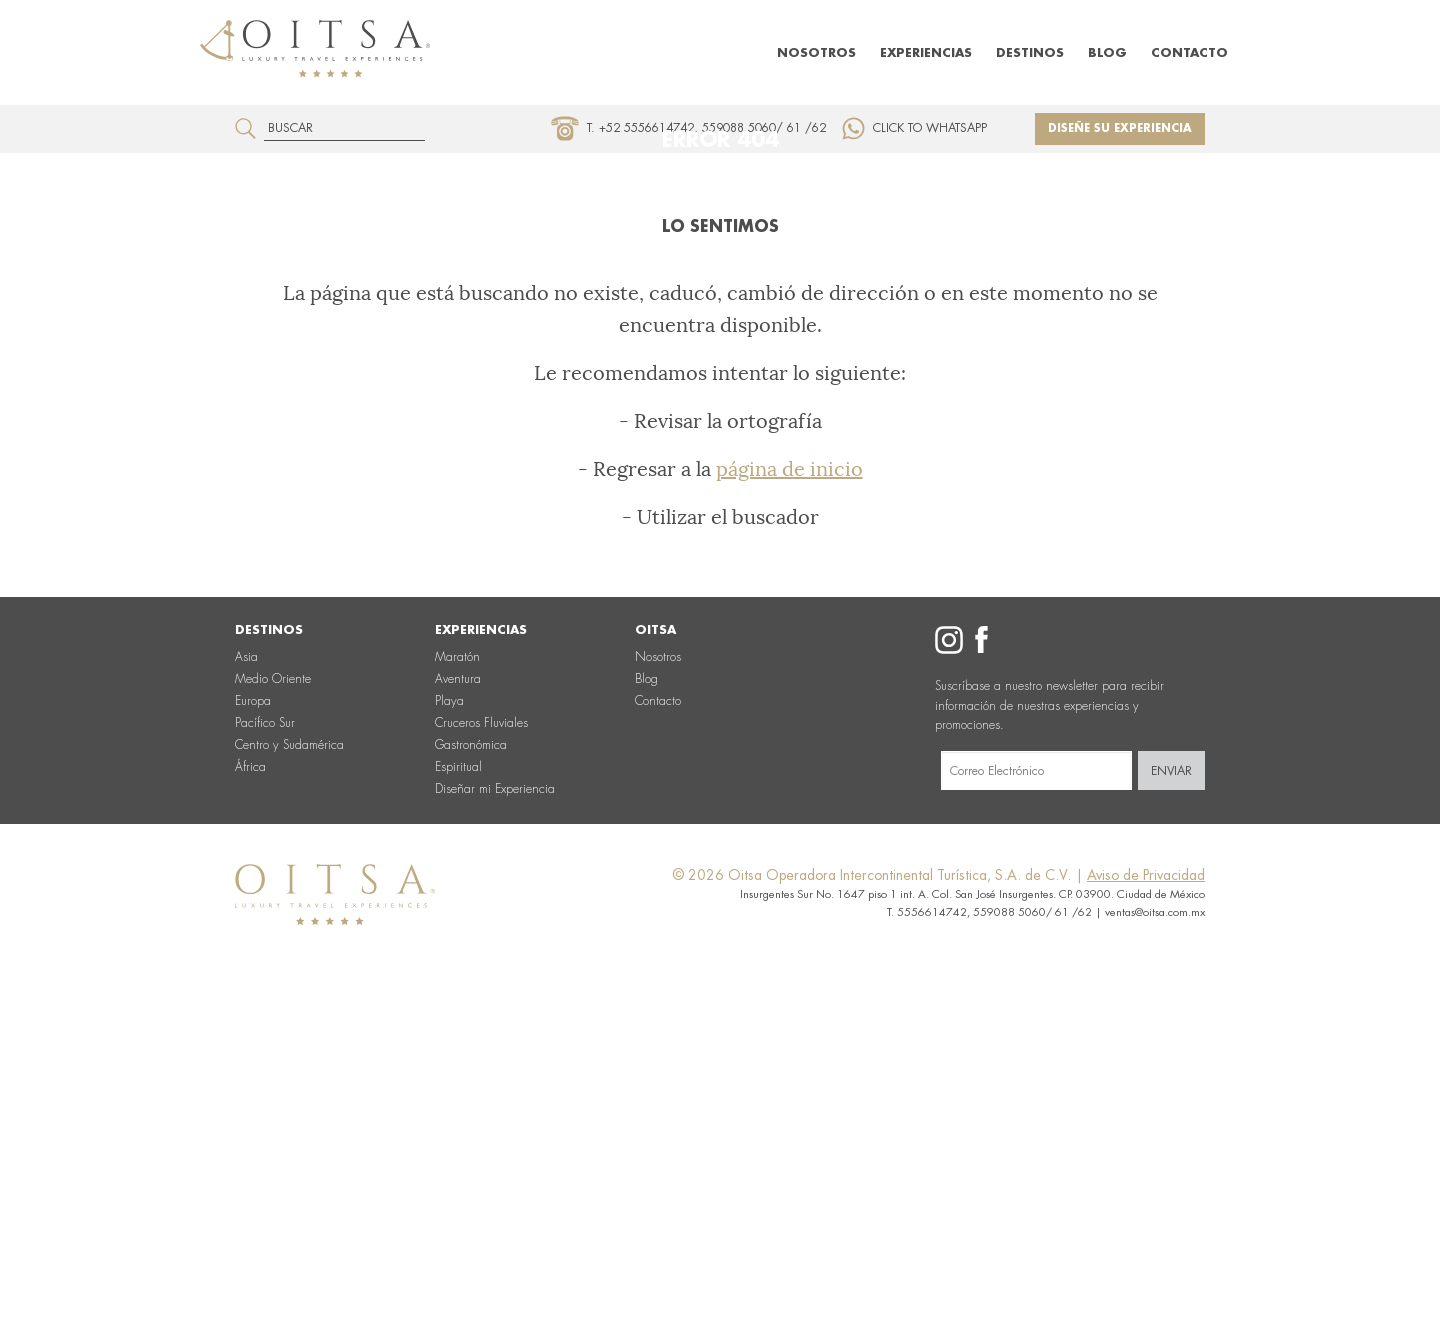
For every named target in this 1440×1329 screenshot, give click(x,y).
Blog (1107, 53)
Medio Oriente (273, 1015)
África (250, 1103)
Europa (253, 1037)
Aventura (458, 1015)
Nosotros (816, 53)
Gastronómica (471, 1081)
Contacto (1189, 53)
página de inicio (789, 805)
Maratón (457, 993)
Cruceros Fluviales (481, 1059)
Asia (246, 993)
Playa (449, 1037)
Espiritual (458, 1103)
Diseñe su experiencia (1120, 128)
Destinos (1030, 53)
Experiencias (926, 53)
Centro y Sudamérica (289, 1081)
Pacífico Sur (265, 1059)
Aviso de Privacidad (1146, 1211)
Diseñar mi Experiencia (495, 1125)
